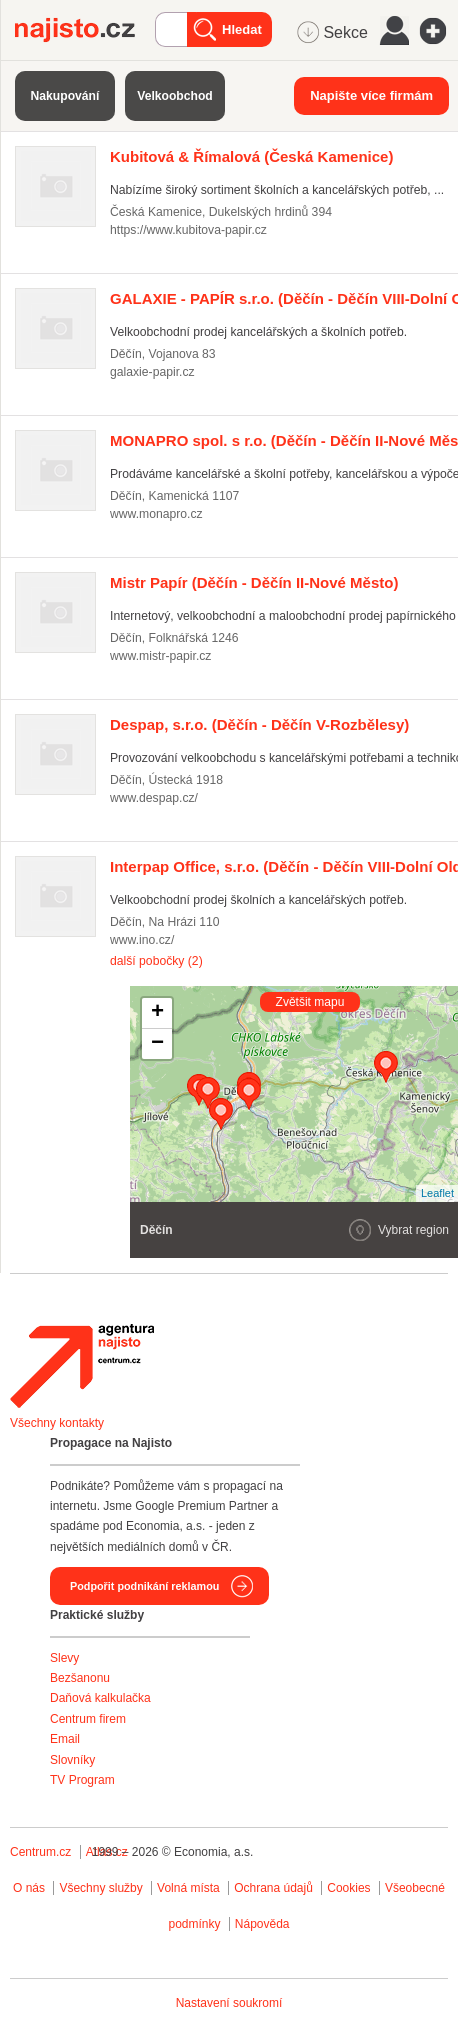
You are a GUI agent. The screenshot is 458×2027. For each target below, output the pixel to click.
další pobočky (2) (156, 961)
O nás (29, 1888)
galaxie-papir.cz (152, 372)
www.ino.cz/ (142, 940)
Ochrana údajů (273, 1888)
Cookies (348, 1888)
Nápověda (262, 1924)
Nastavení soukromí (229, 2003)
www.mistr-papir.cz (160, 656)
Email (65, 1739)
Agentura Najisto (82, 1366)
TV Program (82, 1780)
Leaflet (437, 1193)
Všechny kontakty (57, 1423)
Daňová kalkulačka (100, 1698)
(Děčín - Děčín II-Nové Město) (254, 582)
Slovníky (72, 1760)
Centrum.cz (40, 1852)
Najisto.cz (85, 30)
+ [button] (157, 1013)
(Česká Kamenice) (251, 156)
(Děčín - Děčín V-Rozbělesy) (259, 724)
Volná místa (188, 1888)
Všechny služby (102, 1888)
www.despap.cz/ (154, 798)
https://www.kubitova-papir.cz (188, 230)
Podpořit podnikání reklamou (144, 1586)
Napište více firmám (371, 95)
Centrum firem (88, 1719)
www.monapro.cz (156, 514)
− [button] (157, 1044)
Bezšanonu (80, 1678)
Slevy (64, 1658)
